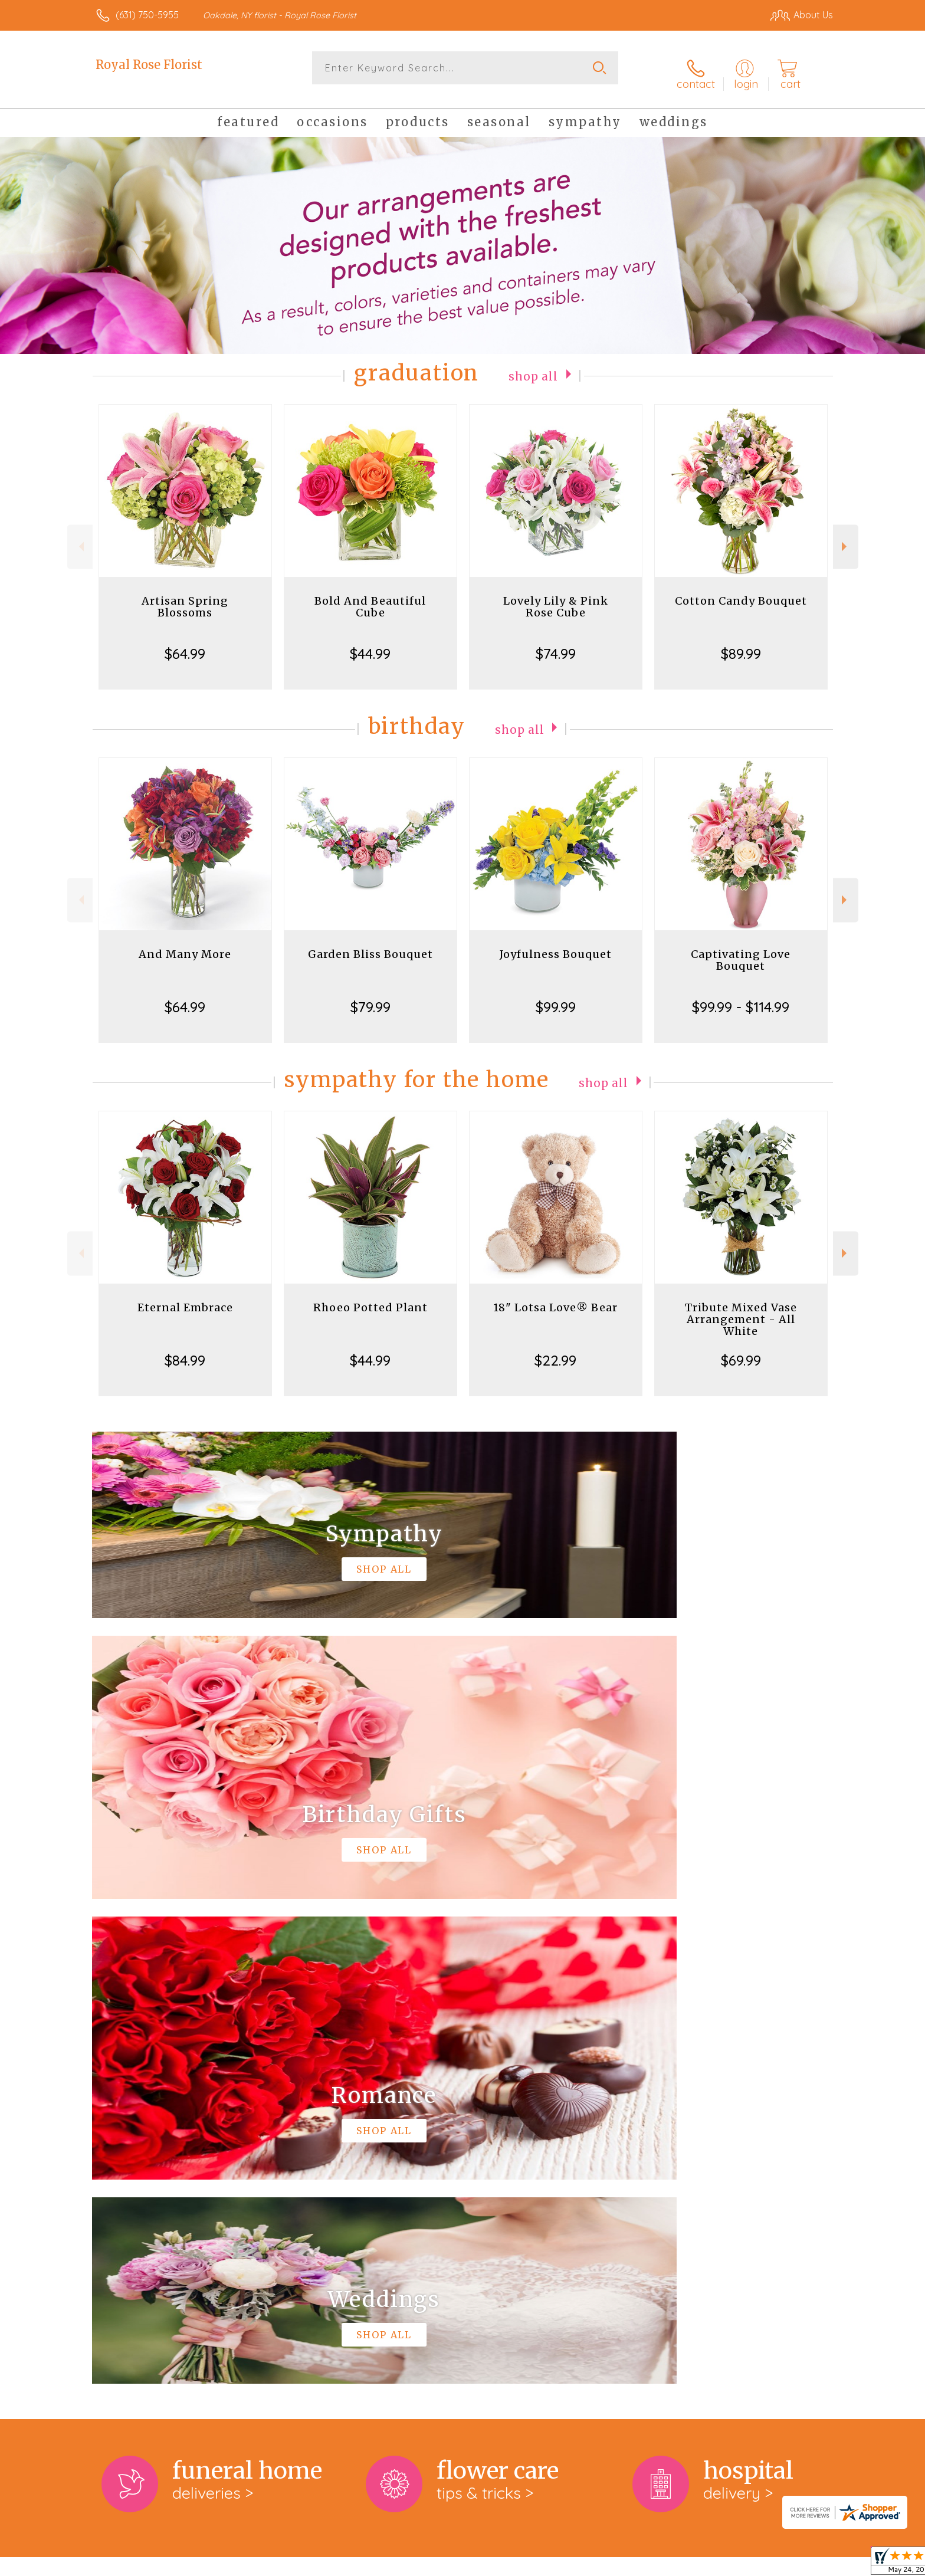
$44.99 (370, 644)
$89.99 (741, 644)
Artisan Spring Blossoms (185, 597)
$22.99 (555, 1351)
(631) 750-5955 (147, 15)
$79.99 (370, 997)
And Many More (185, 944)
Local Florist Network (728, 2563)
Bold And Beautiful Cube (370, 597)
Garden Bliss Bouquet (370, 944)
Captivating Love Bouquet (740, 950)
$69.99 (741, 1351)
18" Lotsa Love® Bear (555, 1298)
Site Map (801, 2563)
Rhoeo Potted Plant (370, 1298)
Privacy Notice (644, 2563)
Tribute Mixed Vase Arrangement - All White (741, 1309)
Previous (80, 537)
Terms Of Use (574, 2563)
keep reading (533, 2110)
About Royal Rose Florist (155, 2086)
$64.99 (185, 644)
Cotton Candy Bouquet (741, 591)
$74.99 (556, 644)
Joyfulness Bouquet (556, 944)
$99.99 (556, 997)
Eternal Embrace (185, 1298)
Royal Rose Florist (149, 64)
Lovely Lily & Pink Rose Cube (555, 597)
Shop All (533, 366)
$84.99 (185, 1351)
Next (845, 537)
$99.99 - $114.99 (740, 997)
